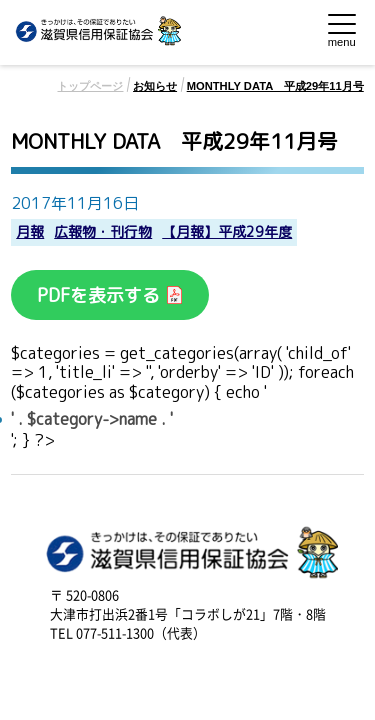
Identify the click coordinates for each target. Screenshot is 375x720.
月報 (30, 232)
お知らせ (155, 86)
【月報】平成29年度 (227, 232)
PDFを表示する (101, 295)
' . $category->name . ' (92, 419)
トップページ (90, 86)
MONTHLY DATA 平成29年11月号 (275, 86)
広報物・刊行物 (103, 232)
